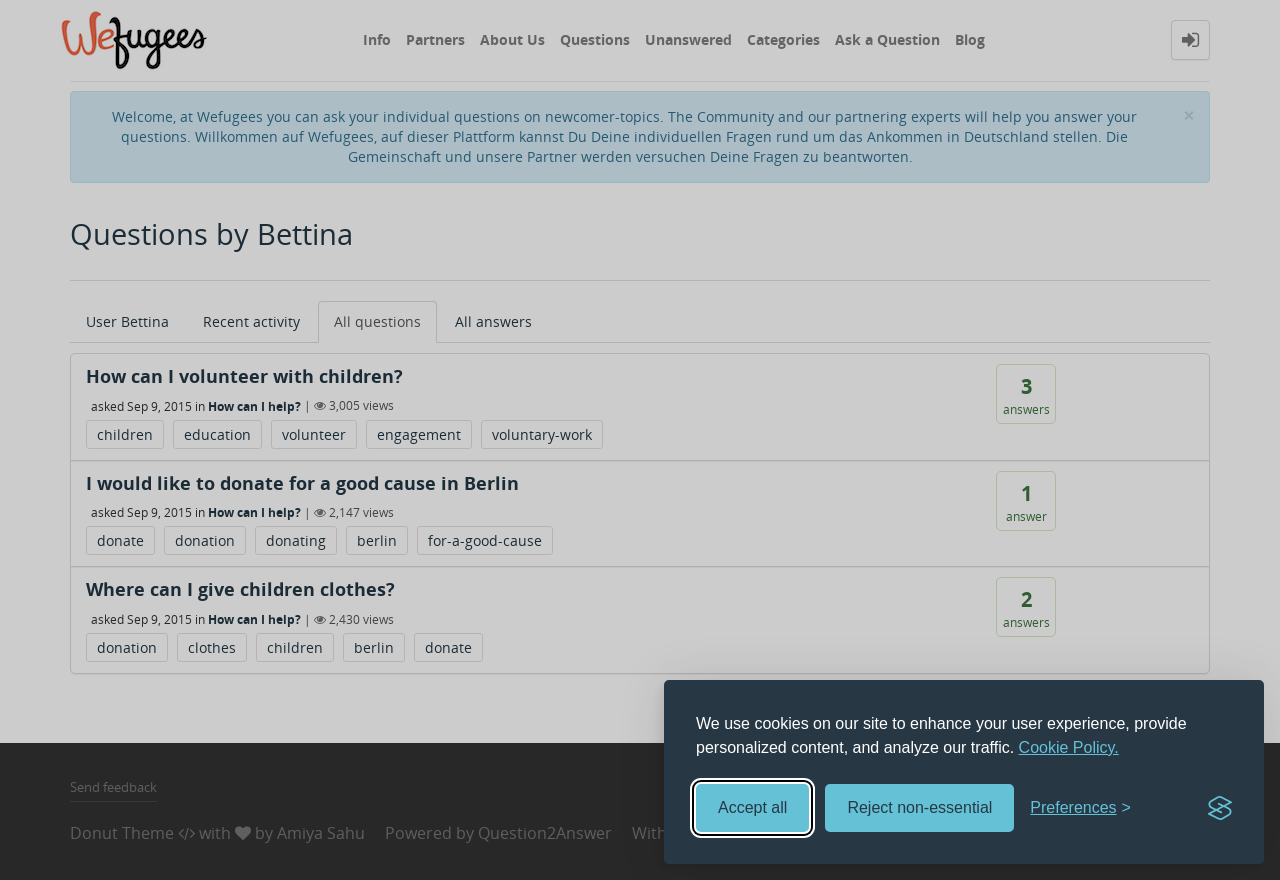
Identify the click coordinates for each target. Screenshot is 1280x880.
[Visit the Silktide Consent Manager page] (1220, 808)
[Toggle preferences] (1080, 808)
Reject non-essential (919, 807)
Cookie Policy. (1069, 747)
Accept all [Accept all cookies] (752, 807)
